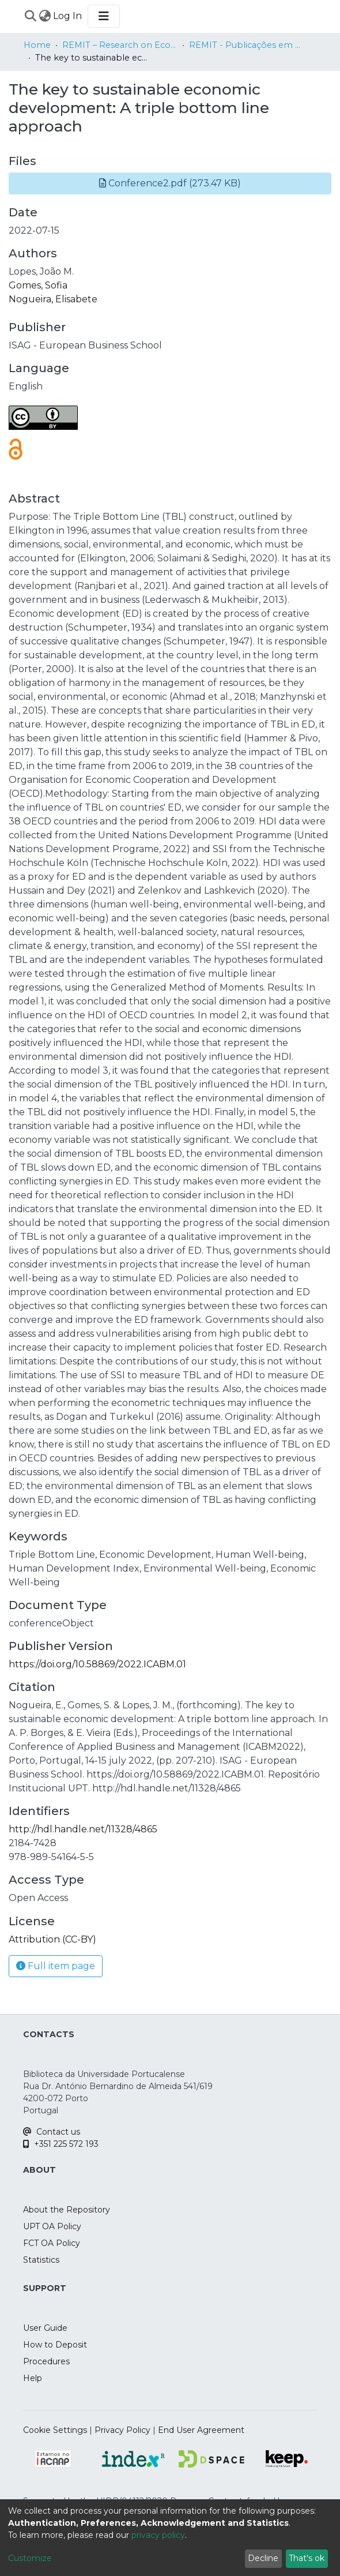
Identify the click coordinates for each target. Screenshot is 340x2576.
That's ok (306, 2558)
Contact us (51, 2132)
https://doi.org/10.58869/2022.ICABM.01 (97, 1664)
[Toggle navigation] (104, 16)
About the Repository (66, 2209)
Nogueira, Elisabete (53, 299)
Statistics (41, 2260)
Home (37, 45)
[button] (170, 183)
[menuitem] (44, 16)
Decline (263, 2558)
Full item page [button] (55, 1965)
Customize (30, 2558)
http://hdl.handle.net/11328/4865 (83, 1829)
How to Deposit (55, 2344)
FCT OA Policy (51, 2243)
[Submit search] (30, 16)
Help (32, 2378)
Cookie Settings (55, 2430)
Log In (68, 15)
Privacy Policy (122, 2430)
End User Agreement (201, 2430)
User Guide (45, 2328)
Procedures (46, 2361)
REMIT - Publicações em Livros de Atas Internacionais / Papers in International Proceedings (246, 45)
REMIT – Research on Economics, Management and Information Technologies (119, 45)
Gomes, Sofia (38, 285)
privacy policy (158, 2535)
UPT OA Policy (52, 2226)
